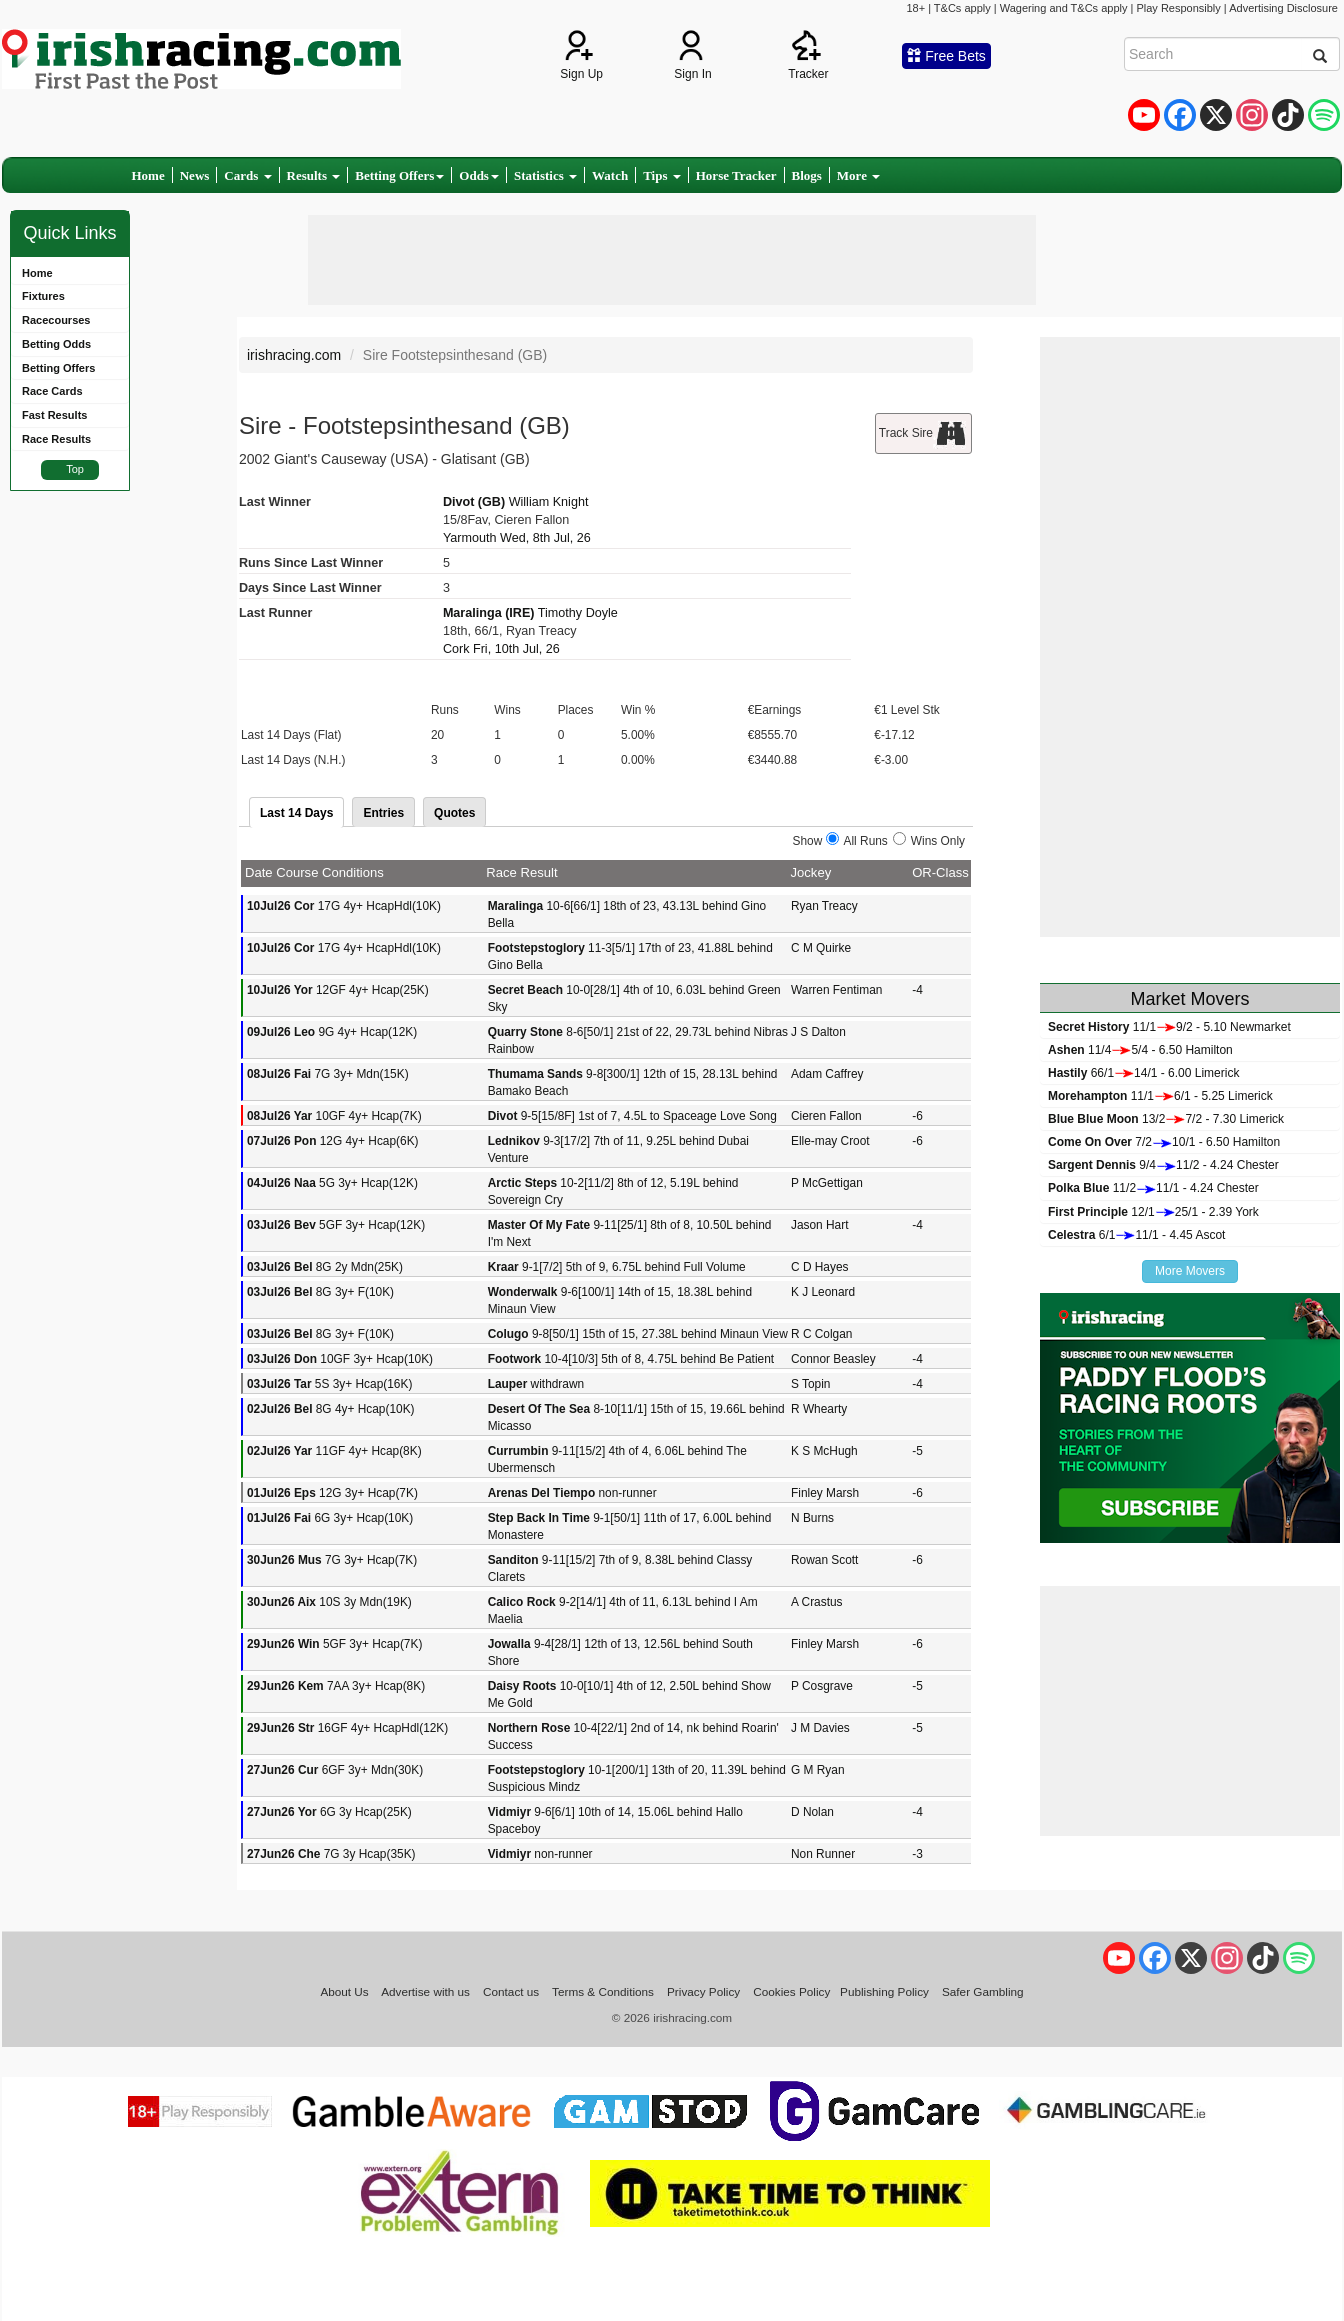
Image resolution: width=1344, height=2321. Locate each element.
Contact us (511, 1991)
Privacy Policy (703, 1991)
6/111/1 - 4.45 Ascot (1136, 1235)
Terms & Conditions (603, 1991)
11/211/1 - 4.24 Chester (1153, 1188)
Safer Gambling (983, 1991)
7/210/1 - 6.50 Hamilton (1164, 1142)
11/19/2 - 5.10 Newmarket (1169, 1027)
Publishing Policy (884, 1991)
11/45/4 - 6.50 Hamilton (1140, 1050)
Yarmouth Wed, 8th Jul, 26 (517, 538)
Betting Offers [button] (399, 175)
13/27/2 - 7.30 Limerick (1166, 1119)
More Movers (1190, 1271)
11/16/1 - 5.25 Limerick (1160, 1096)
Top (75, 469)
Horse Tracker (736, 175)
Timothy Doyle (578, 613)
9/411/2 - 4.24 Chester (1163, 1165)
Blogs (807, 175)
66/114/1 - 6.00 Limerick (1143, 1073)
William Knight (549, 502)
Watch (610, 175)
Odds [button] (479, 175)
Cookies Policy (791, 1991)
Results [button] (314, 175)
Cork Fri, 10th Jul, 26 (501, 649)
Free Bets (946, 56)
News (195, 175)
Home (148, 175)
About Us (344, 1991)
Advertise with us (425, 1991)
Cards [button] (247, 175)
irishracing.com (294, 355)
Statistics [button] (545, 175)
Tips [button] (662, 175)
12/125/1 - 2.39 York (1153, 1212)
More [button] (858, 175)
